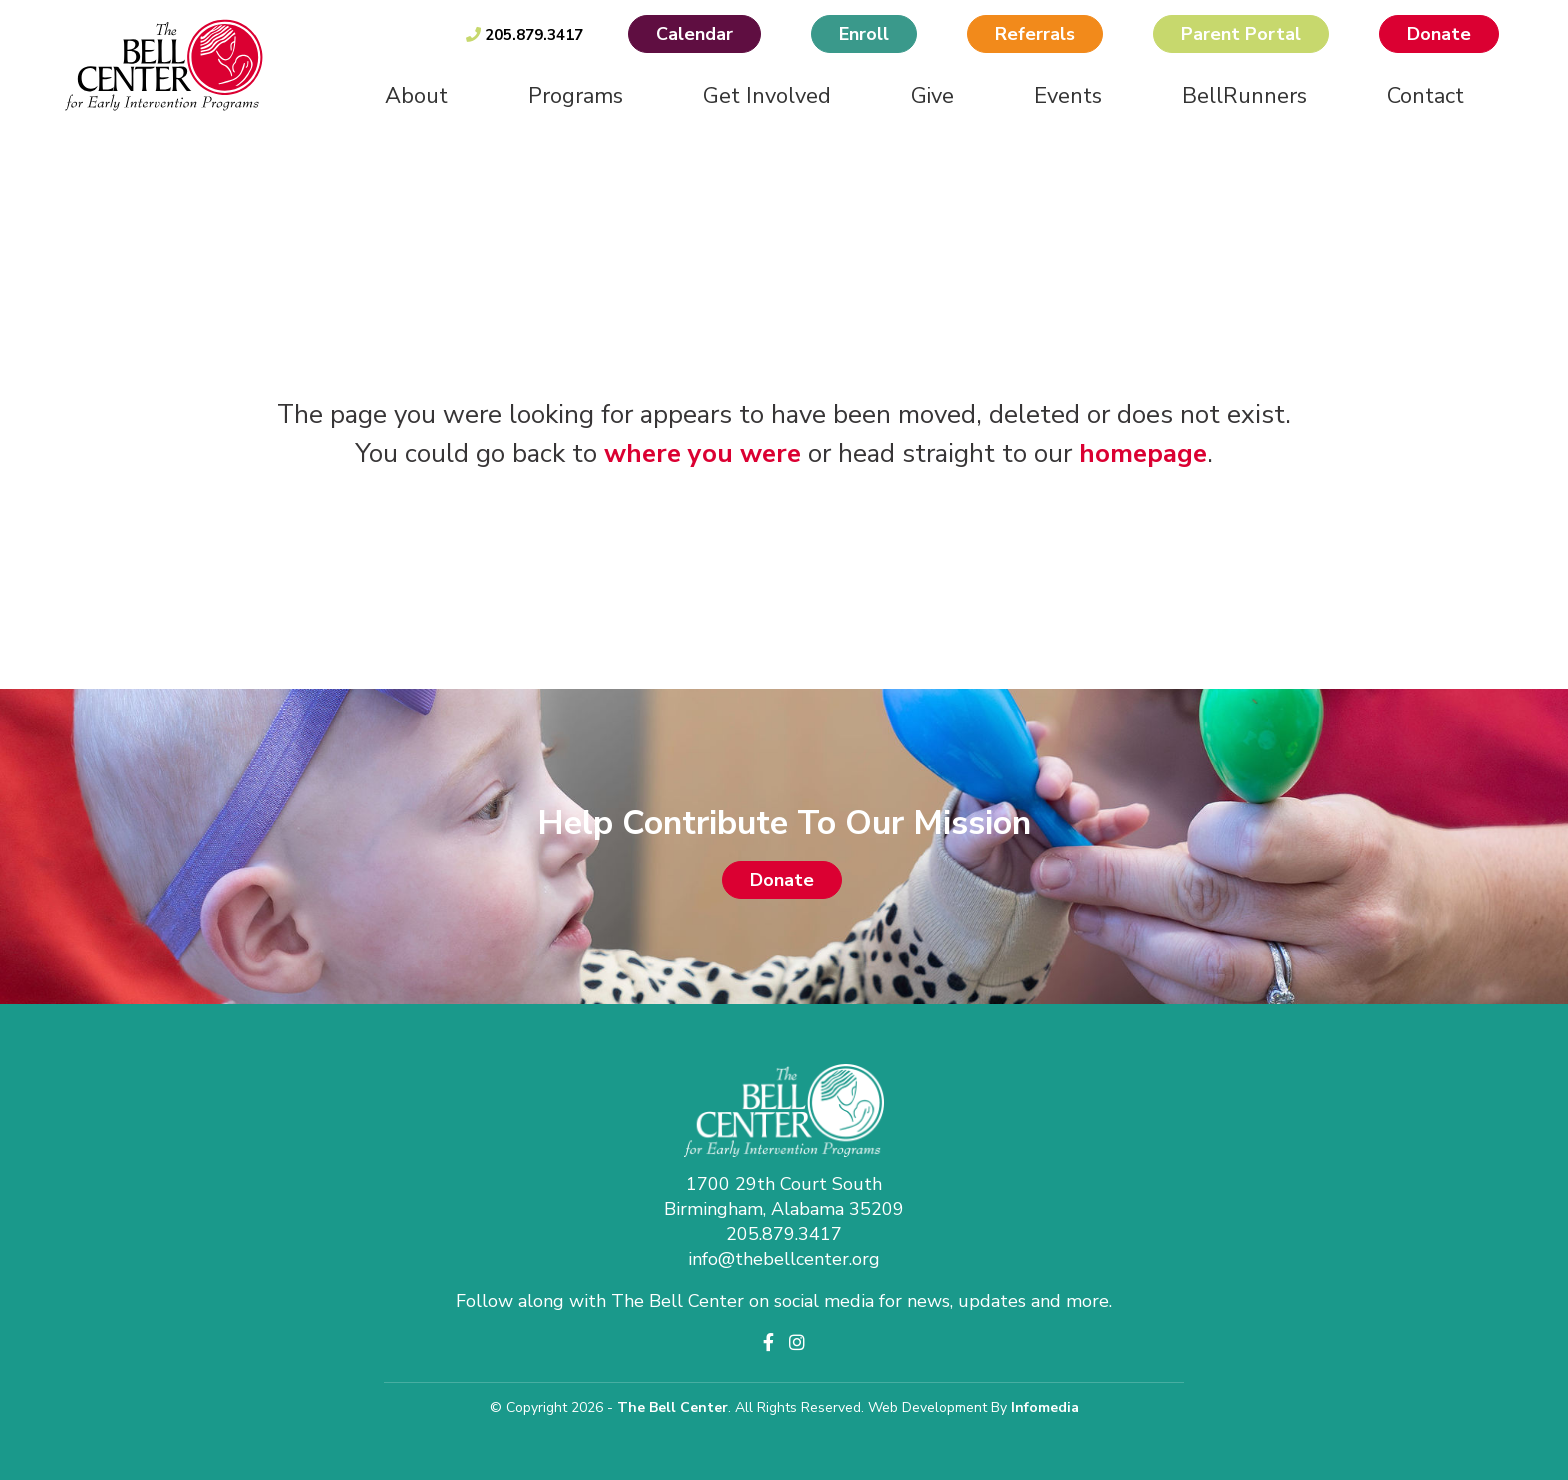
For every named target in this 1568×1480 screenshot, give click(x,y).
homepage (1143, 453)
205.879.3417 (524, 35)
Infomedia (1045, 1407)
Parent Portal (1241, 34)
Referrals (1035, 34)
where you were (702, 453)
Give (932, 96)
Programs (575, 96)
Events (1068, 96)
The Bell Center (672, 1407)
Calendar (694, 34)
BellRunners (1244, 96)
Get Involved (767, 96)
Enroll (864, 34)
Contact (1425, 96)
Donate (1439, 34)
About (416, 96)
